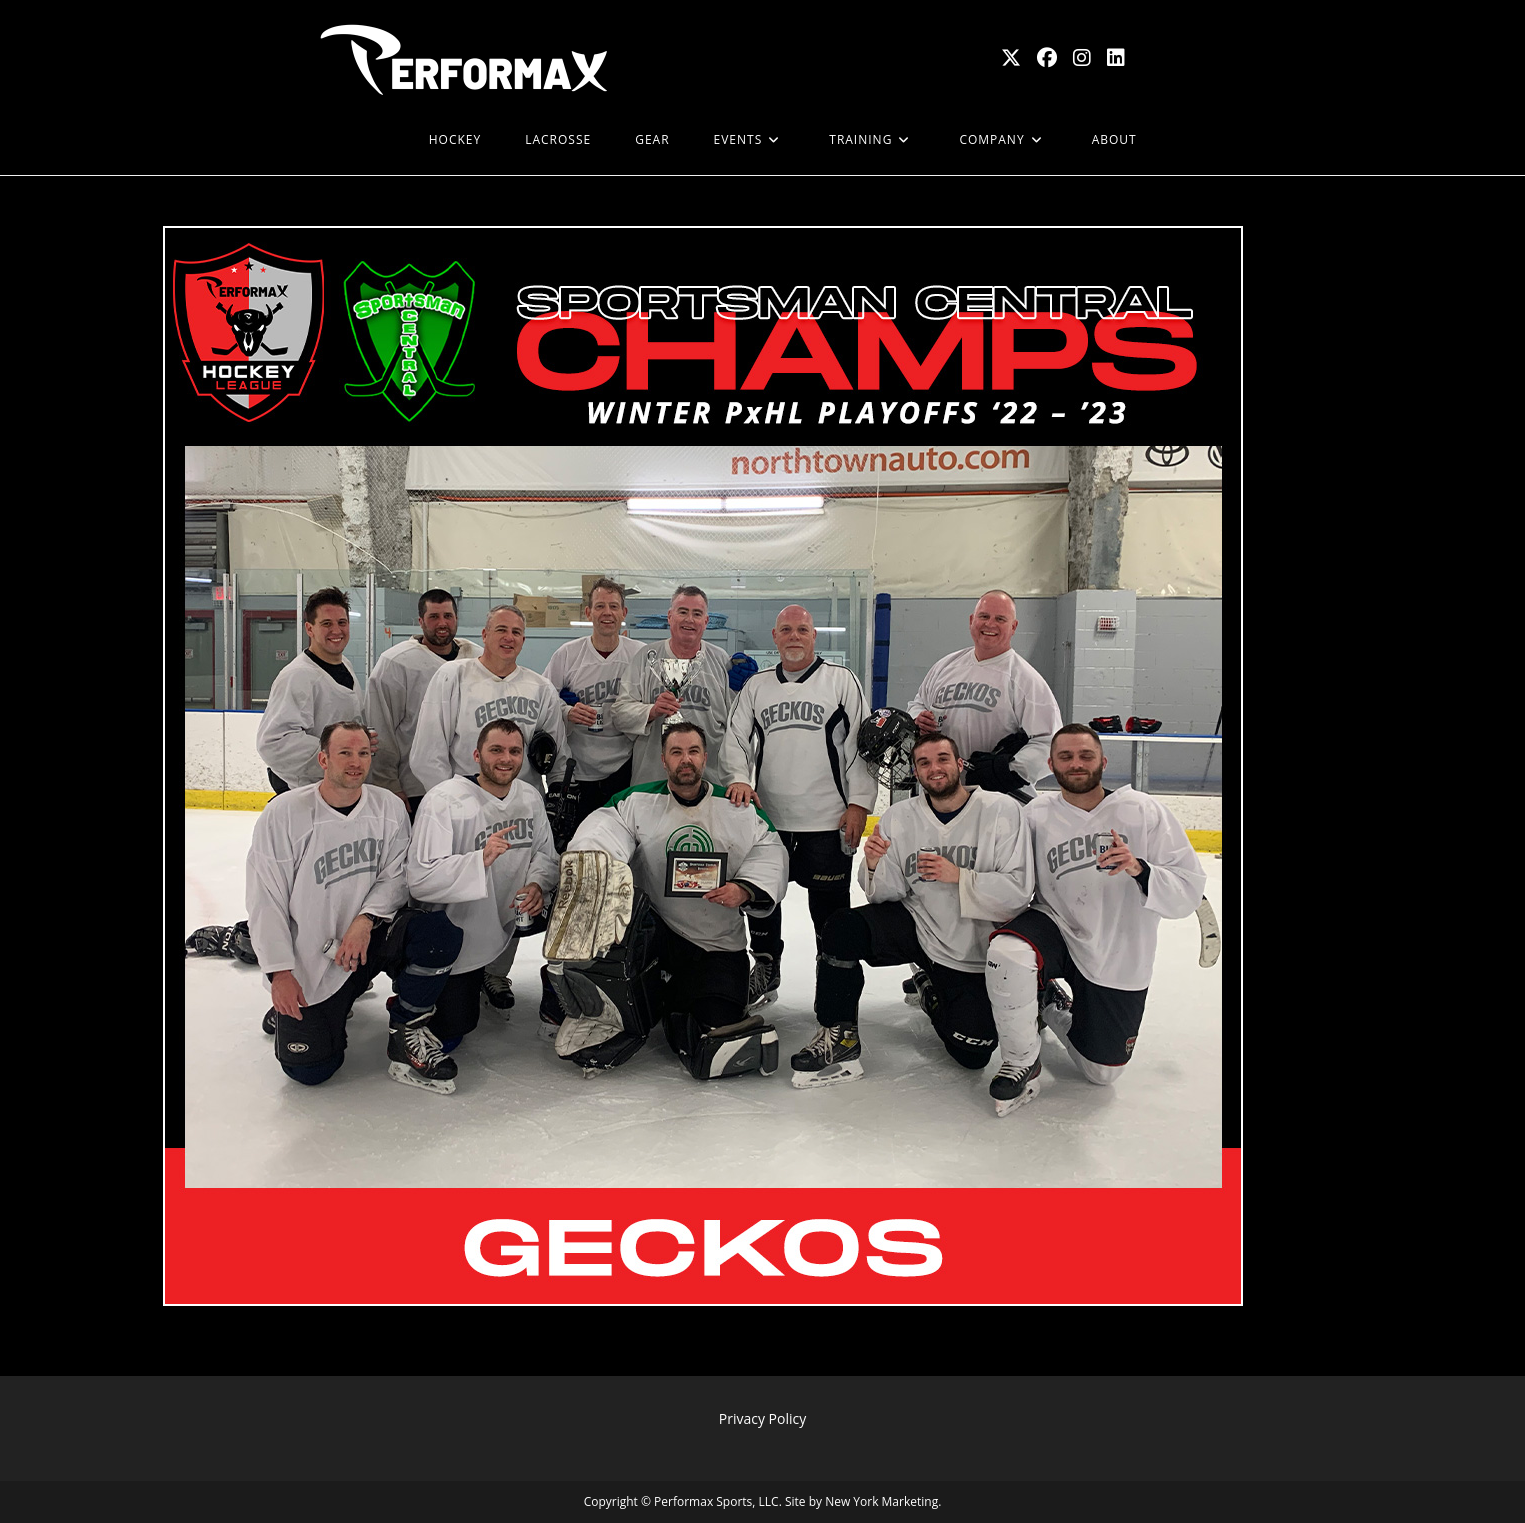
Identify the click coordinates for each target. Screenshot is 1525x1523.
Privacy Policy (762, 1418)
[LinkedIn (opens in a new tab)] (1116, 58)
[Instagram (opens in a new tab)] (1082, 58)
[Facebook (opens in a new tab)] (1047, 58)
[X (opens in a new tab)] (1011, 58)
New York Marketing (881, 1501)
